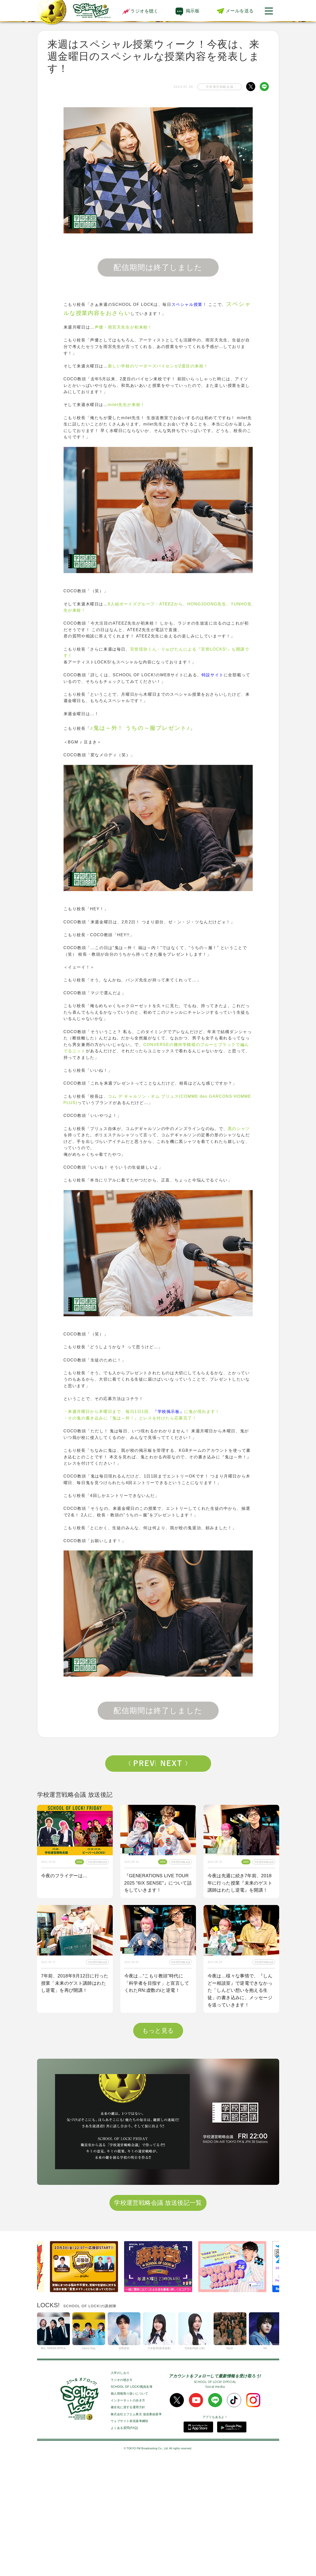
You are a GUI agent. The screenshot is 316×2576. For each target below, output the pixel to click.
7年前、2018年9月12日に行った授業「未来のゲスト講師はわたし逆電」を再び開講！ (74, 1983)
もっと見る (158, 2145)
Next (174, 1763)
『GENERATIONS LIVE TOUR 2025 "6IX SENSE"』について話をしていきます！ (158, 1883)
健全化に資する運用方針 (128, 2522)
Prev (142, 1763)
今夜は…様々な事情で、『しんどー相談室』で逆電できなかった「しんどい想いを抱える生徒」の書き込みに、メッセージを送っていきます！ (240, 1990)
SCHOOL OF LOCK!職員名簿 (131, 2501)
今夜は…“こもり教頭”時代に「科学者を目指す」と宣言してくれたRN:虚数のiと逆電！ (156, 1983)
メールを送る (239, 10)
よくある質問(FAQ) (124, 2542)
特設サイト (213, 675)
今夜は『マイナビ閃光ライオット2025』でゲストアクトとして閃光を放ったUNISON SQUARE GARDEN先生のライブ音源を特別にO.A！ (158, 2105)
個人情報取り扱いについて (129, 2508)
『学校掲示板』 (168, 1411)
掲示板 (192, 10)
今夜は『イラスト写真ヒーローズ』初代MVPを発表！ (73, 2094)
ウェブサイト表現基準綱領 (129, 2535)
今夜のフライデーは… (64, 1875)
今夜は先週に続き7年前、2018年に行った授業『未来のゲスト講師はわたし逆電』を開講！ (240, 1883)
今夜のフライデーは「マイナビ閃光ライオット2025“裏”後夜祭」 (240, 2098)
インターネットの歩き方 (128, 2515)
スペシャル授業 (187, 304)
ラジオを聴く (140, 11)
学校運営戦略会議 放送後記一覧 (158, 2317)
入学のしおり (120, 2487)
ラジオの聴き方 (122, 2494)
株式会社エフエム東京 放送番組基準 (136, 2529)
